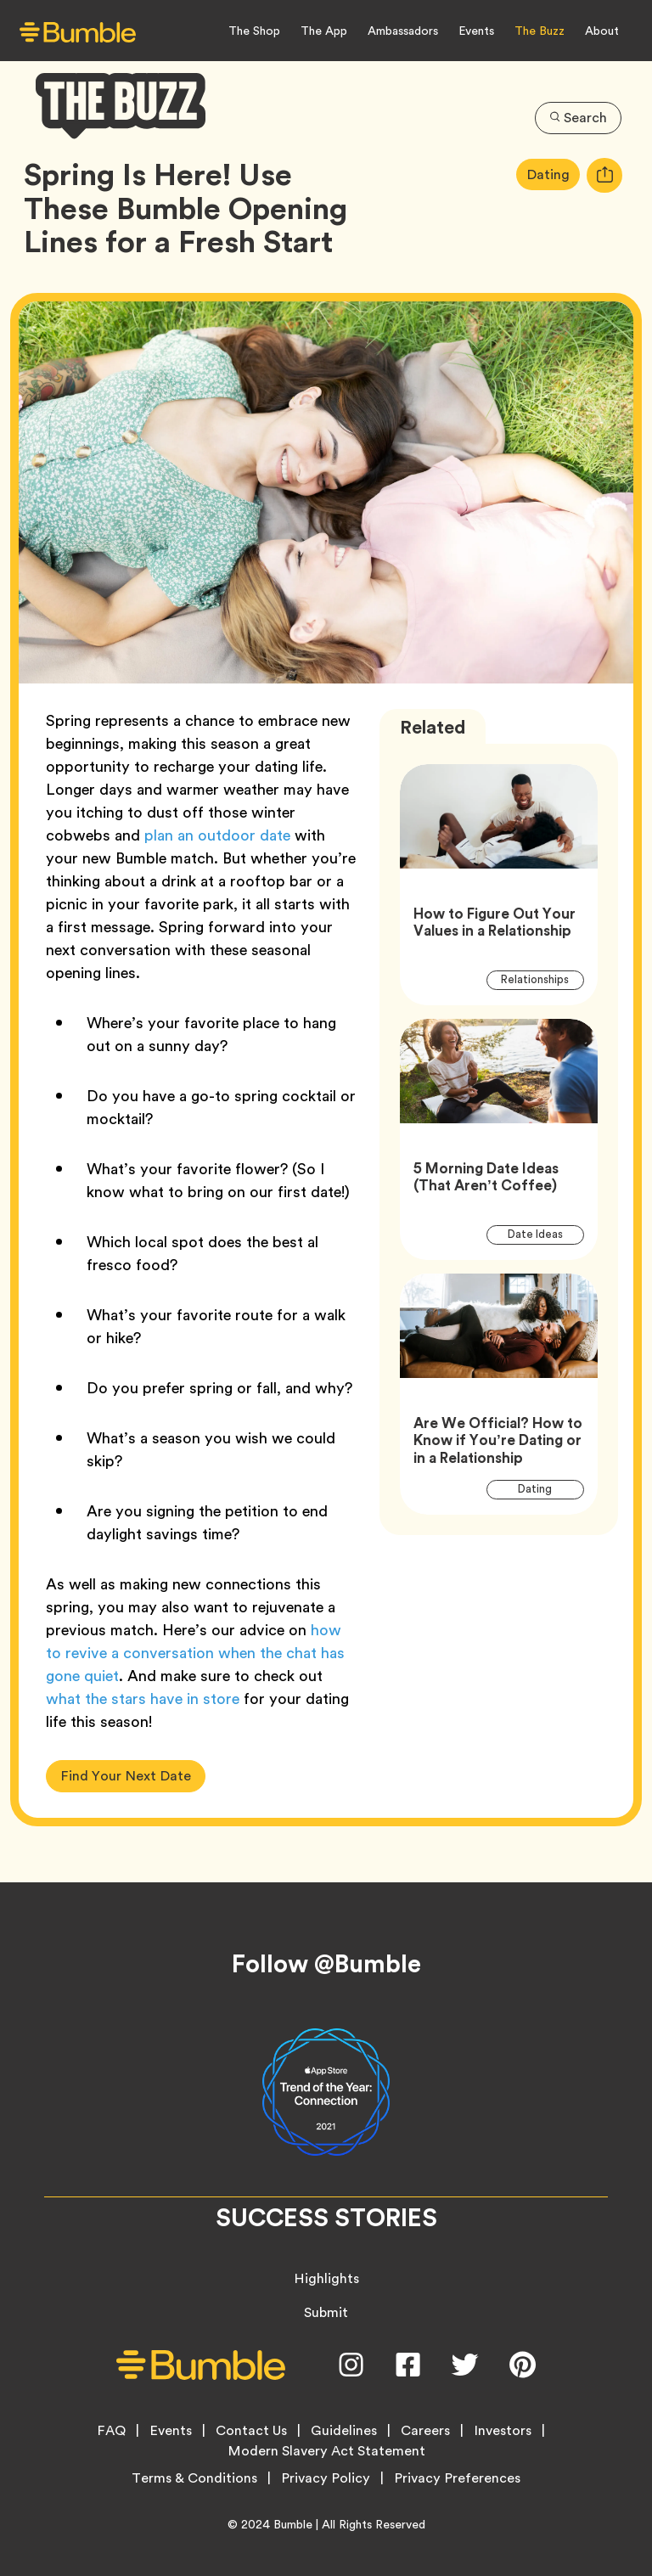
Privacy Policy (325, 2478)
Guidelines (344, 2431)
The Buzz (539, 30)
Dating (553, 174)
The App (324, 30)
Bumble (292, 2524)
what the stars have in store (142, 1698)
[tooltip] (604, 175)
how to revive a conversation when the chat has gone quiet (195, 1652)
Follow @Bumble (326, 1963)
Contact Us (251, 2431)
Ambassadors (403, 30)
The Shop (254, 30)
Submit (326, 2312)
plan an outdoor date (217, 835)
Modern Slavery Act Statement (326, 2451)
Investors (502, 2431)
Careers (425, 2431)
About (602, 30)
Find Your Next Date (125, 1776)
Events (476, 30)
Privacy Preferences (457, 2478)
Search (578, 117)
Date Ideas (545, 1233)
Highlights (326, 2278)
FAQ (111, 2431)
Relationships (542, 978)
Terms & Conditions (194, 2478)
